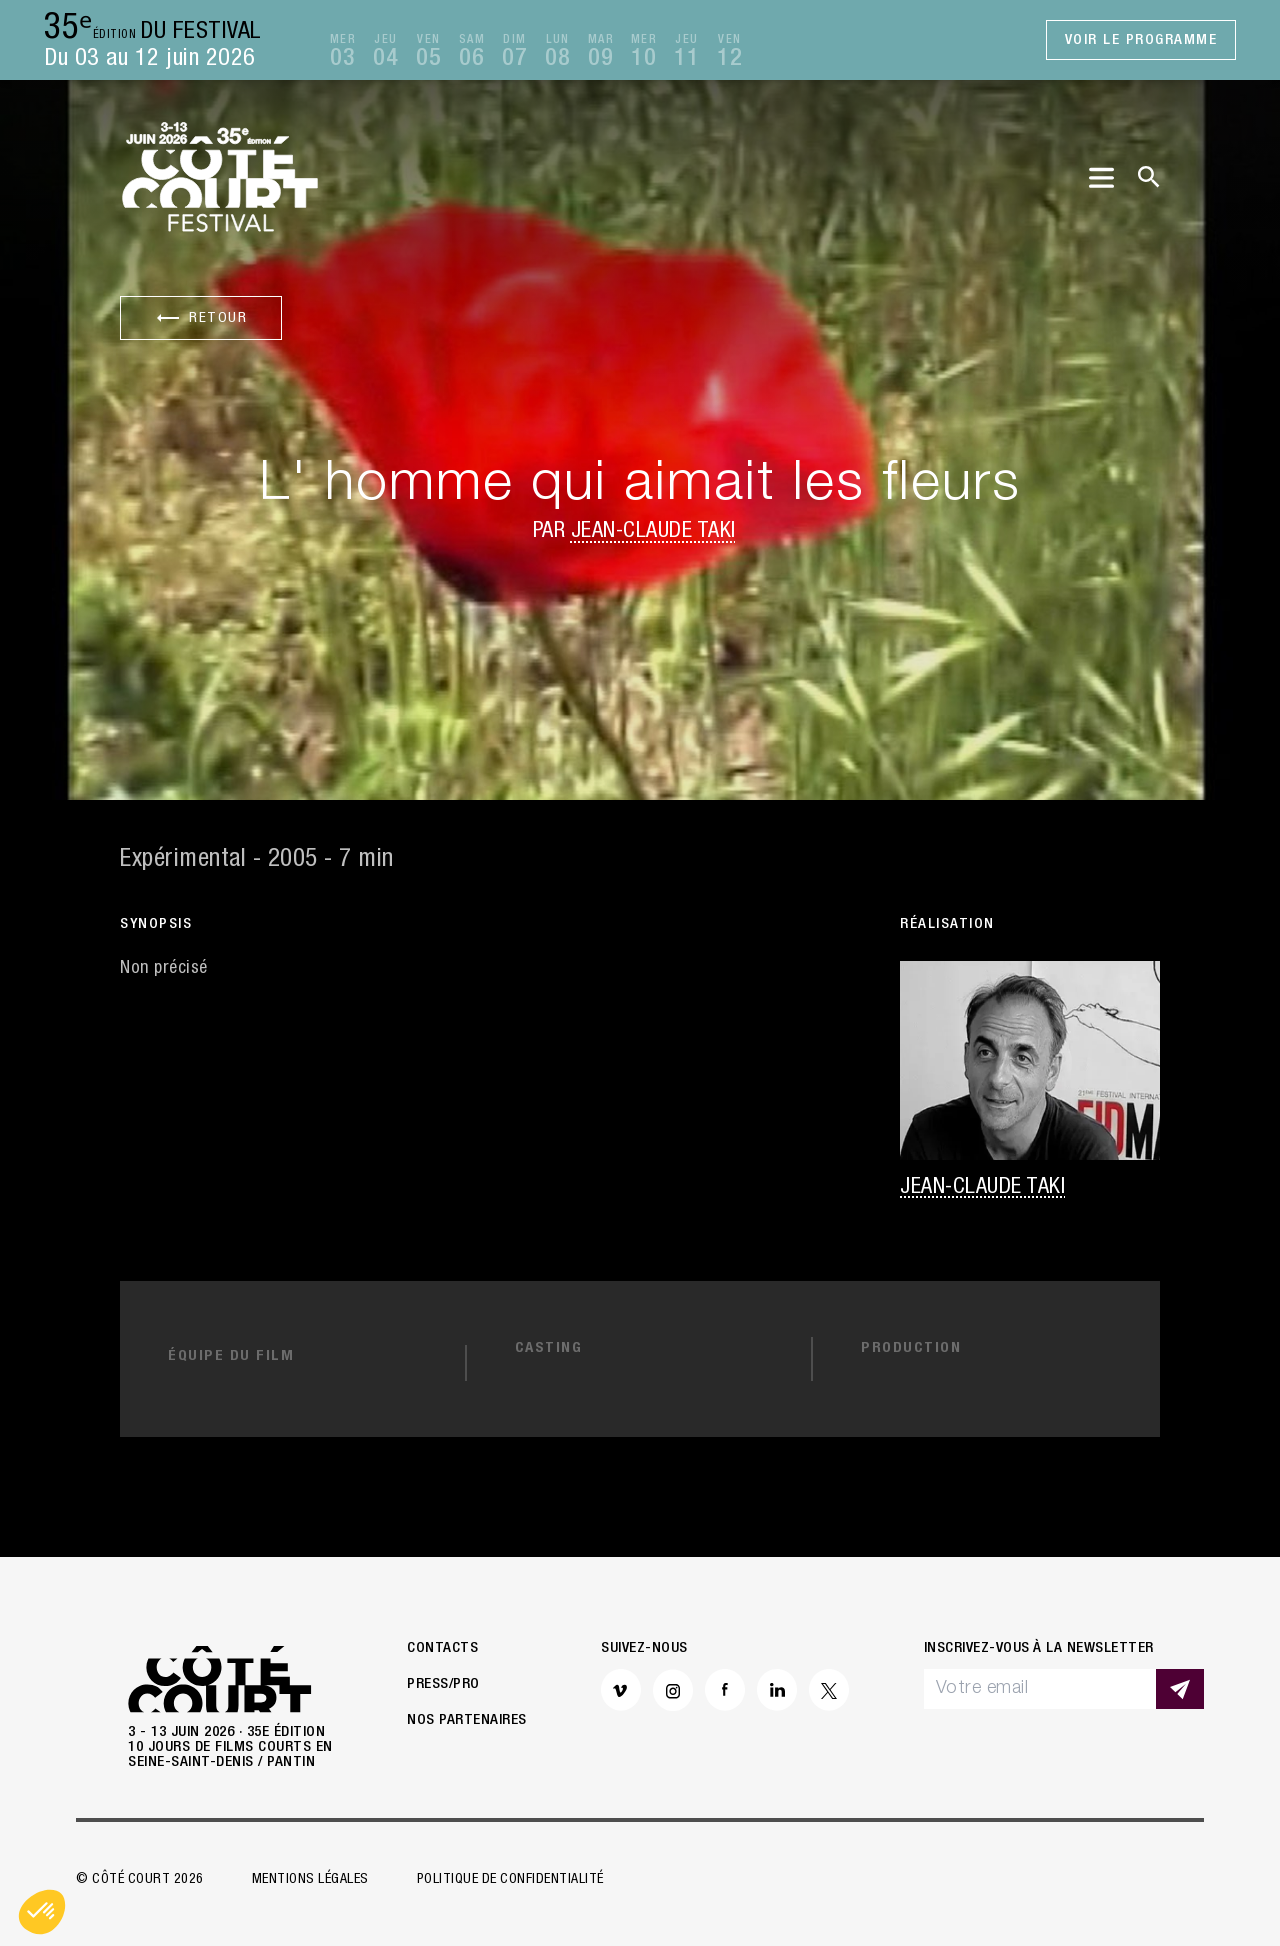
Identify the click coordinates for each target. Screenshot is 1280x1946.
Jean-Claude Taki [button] (653, 532)
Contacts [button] (442, 1648)
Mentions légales (310, 1880)
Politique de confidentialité (510, 1880)
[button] (42, 1912)
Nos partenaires (467, 1720)
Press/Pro (443, 1684)
